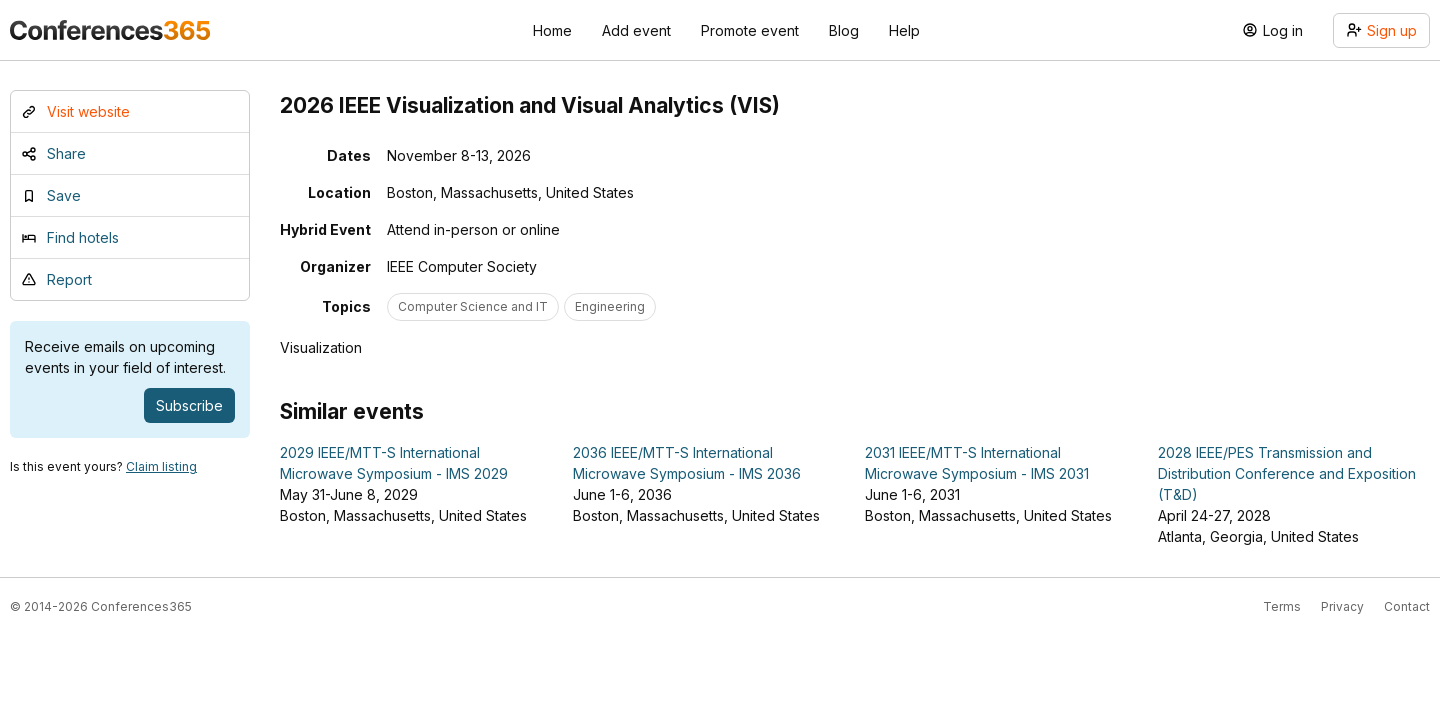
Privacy (1342, 606)
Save (51, 195)
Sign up (1381, 30)
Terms (1282, 606)
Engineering (610, 306)
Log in (1272, 30)
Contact (1407, 606)
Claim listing (161, 466)
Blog (844, 30)
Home (552, 30)
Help (904, 30)
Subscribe (189, 405)
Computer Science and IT (473, 306)
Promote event (750, 30)
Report (56, 279)
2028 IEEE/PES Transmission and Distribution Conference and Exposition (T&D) (1287, 473)
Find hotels (70, 237)
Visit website (75, 111)
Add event (636, 30)
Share (53, 153)
